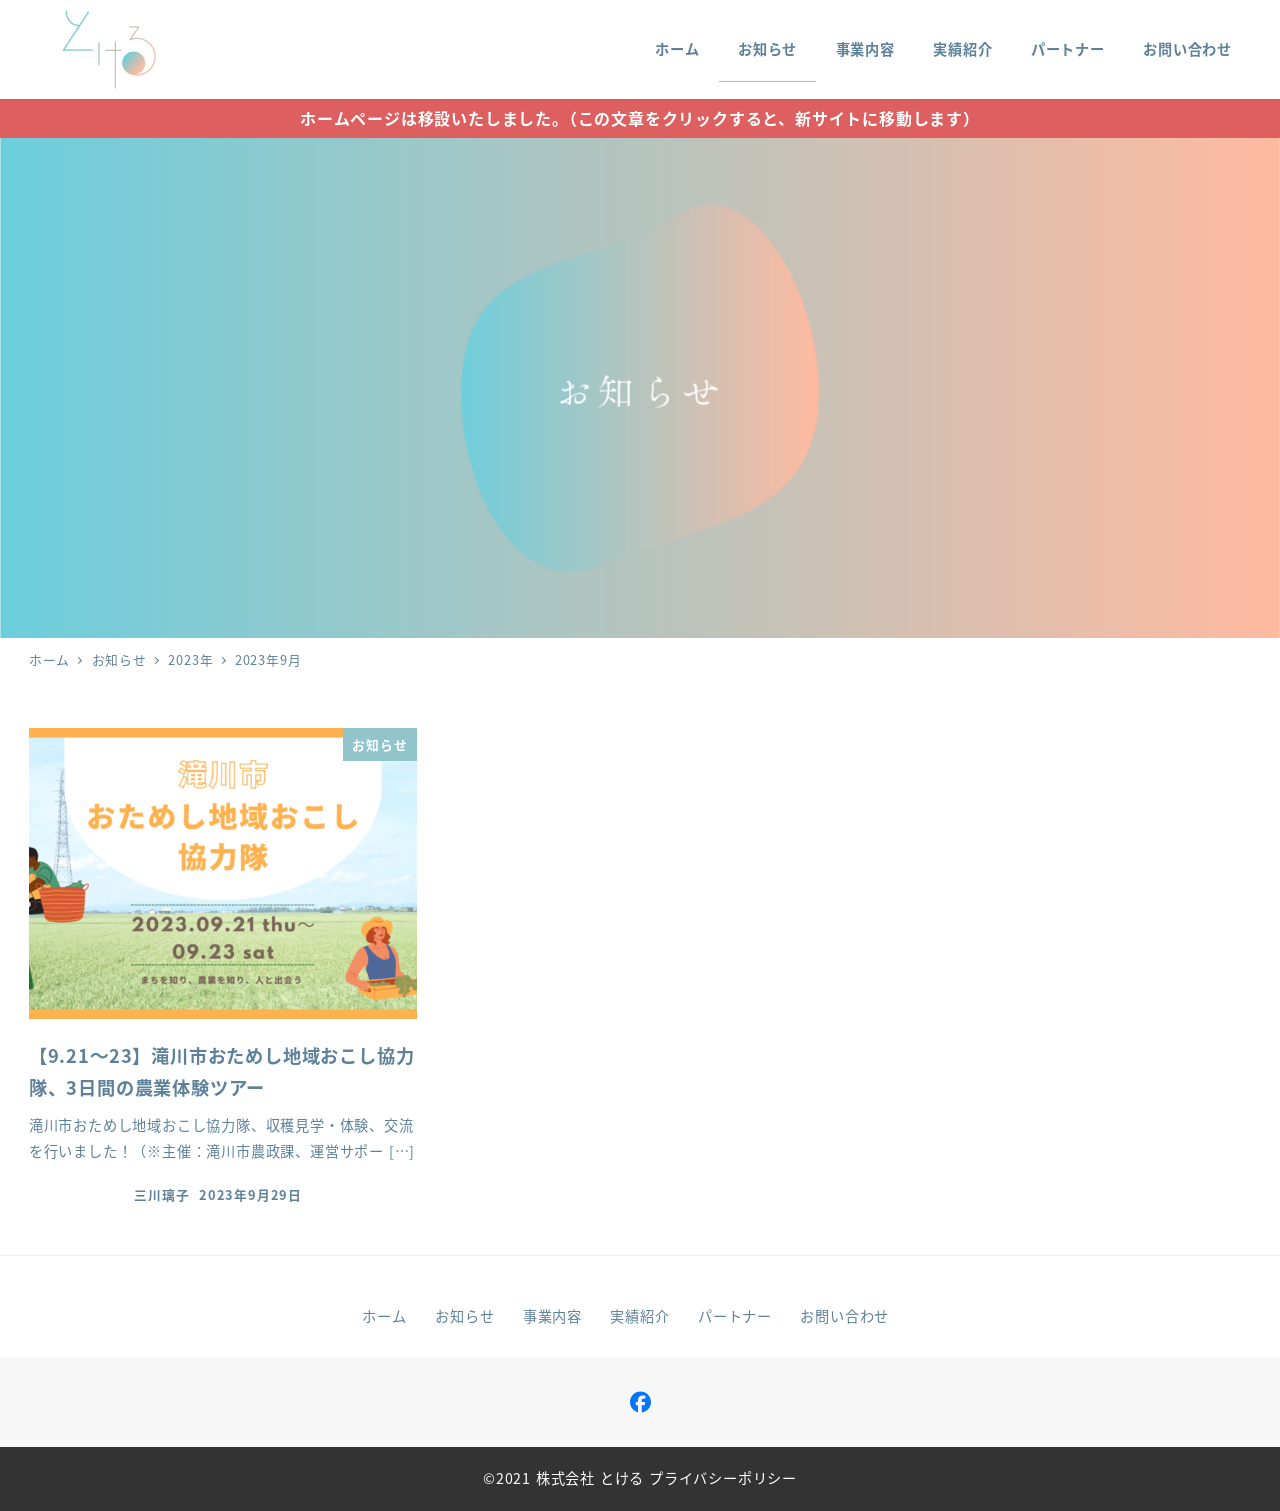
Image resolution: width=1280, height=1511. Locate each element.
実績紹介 (639, 1316)
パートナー (735, 1316)
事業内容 (552, 1316)
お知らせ (464, 1316)
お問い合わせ (844, 1316)
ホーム (384, 1316)
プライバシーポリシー (723, 1478)
